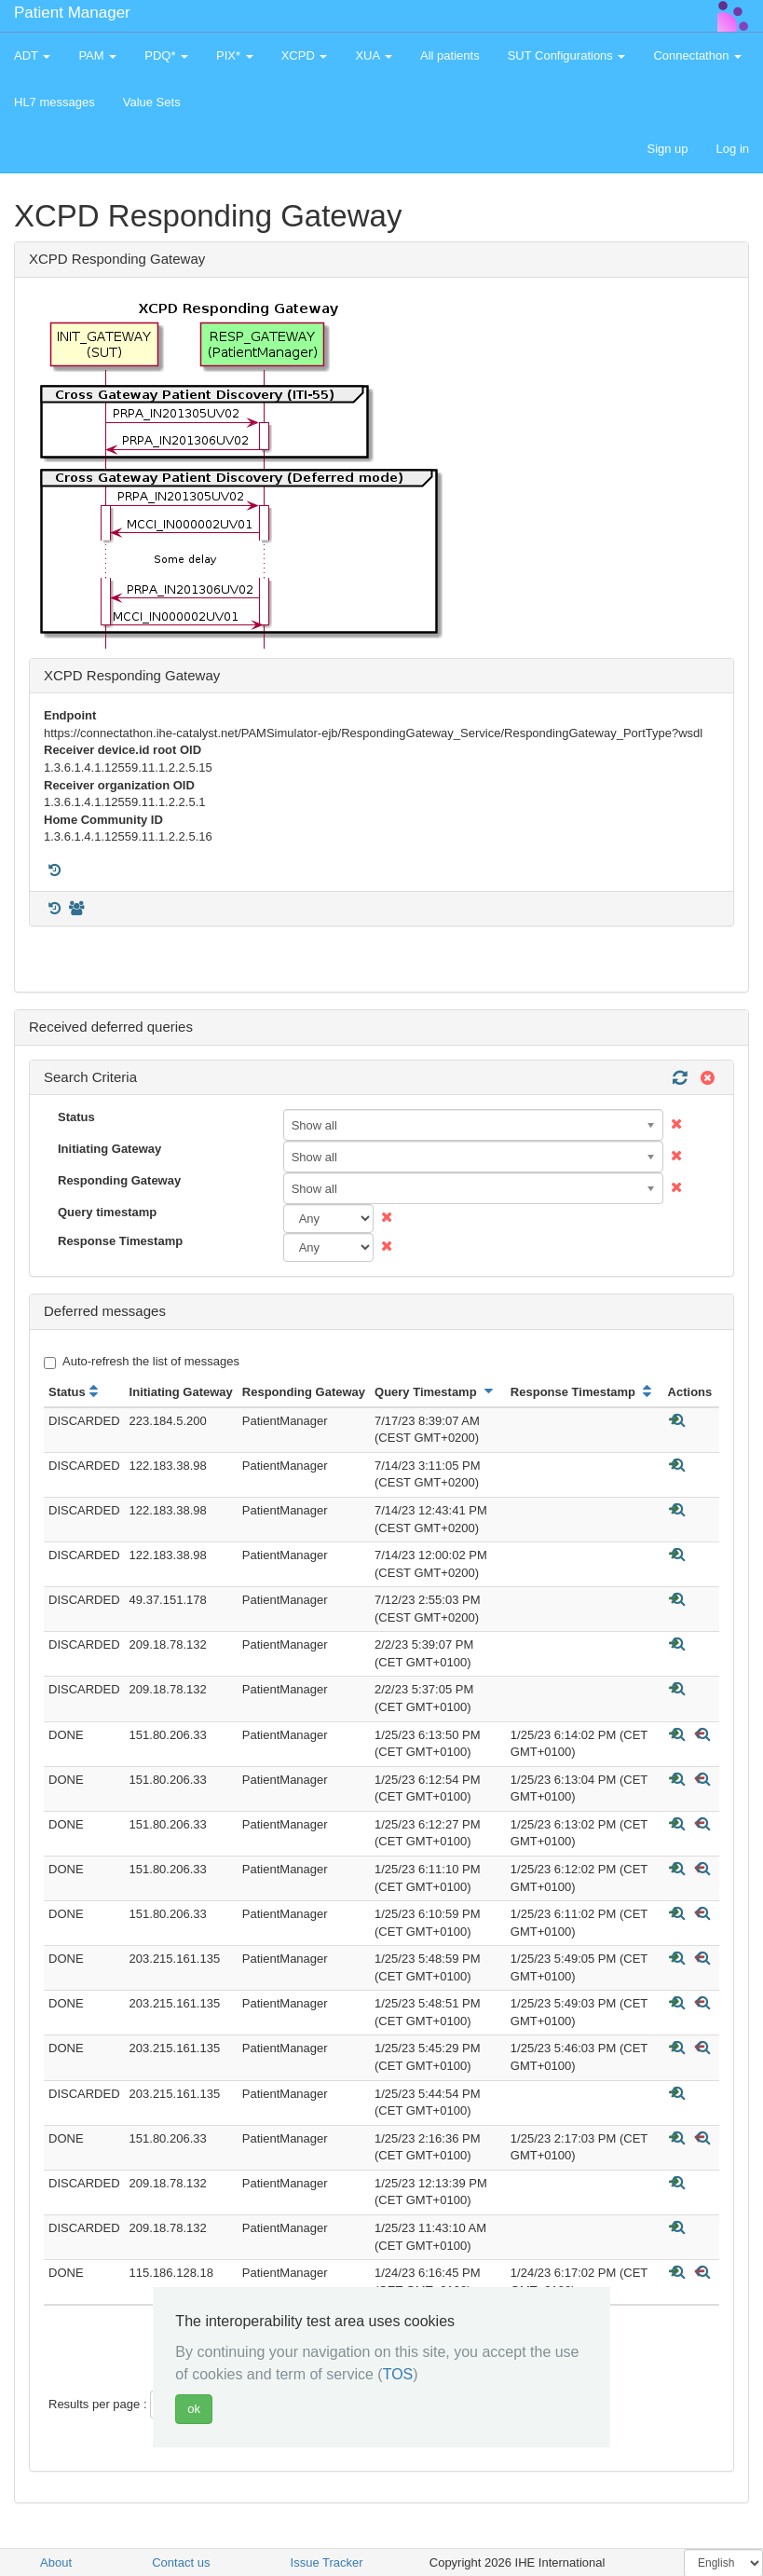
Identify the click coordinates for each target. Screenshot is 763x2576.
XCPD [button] (304, 55)
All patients (450, 55)
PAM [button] (97, 55)
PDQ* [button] (166, 55)
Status (76, 1117)
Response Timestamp (120, 1241)
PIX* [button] (234, 55)
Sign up (667, 149)
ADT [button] (32, 55)
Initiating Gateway (109, 1149)
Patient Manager (72, 12)
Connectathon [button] (697, 55)
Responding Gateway (119, 1180)
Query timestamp (107, 1212)
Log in (732, 149)
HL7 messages (54, 102)
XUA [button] (373, 55)
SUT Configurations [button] (567, 55)
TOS (398, 2374)
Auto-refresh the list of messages (141, 1361)
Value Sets (152, 102)
